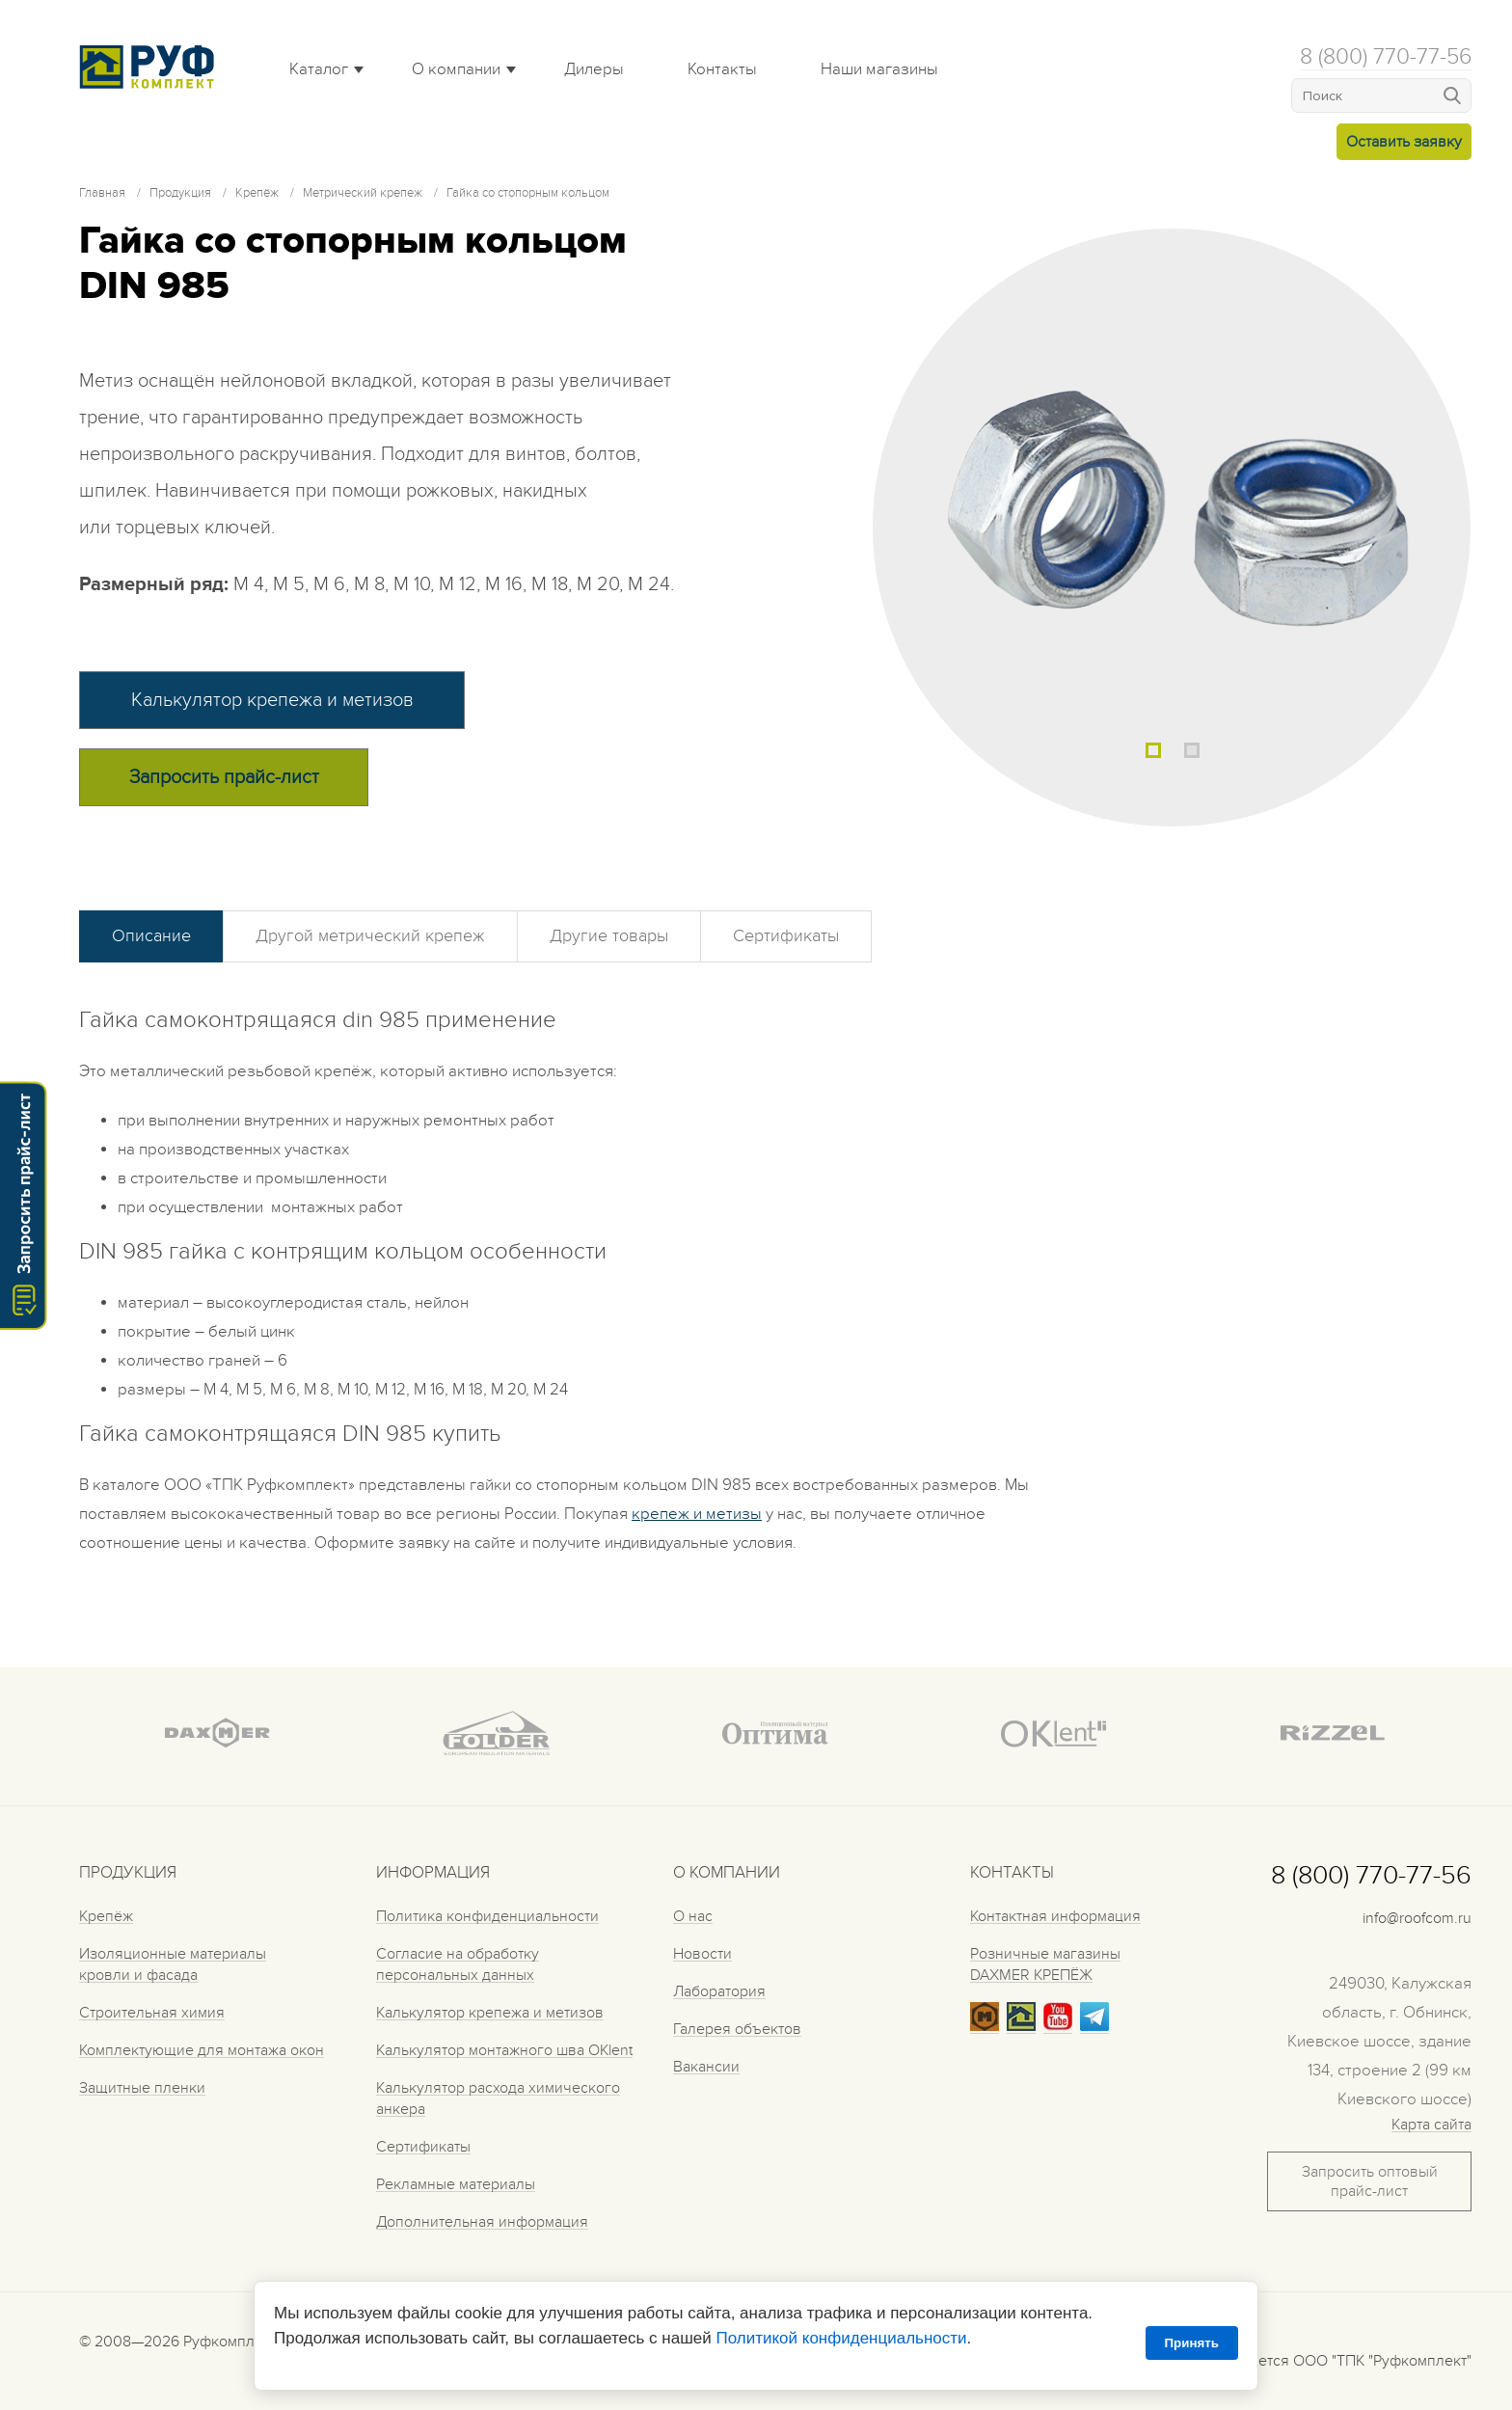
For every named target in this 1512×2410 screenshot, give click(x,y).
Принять (1192, 2343)
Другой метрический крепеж (370, 936)
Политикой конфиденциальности (841, 2338)
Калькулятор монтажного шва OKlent (504, 2050)
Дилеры (594, 69)
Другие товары (609, 936)
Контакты (722, 69)
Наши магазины (879, 69)
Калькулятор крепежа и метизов (272, 700)
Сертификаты (786, 936)
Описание (151, 936)
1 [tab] (1153, 750)
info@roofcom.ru (1417, 1918)
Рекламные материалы (455, 2184)
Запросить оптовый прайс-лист (1370, 2181)
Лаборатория (719, 1991)
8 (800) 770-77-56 (1386, 56)
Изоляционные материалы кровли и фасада (172, 1964)
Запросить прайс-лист (224, 777)
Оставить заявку (1404, 141)
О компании (456, 69)
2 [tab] (1192, 750)
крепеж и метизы (697, 1514)
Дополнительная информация (482, 2222)
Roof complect (151, 66)
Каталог (318, 69)
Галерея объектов (737, 2029)
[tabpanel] (1172, 527)
